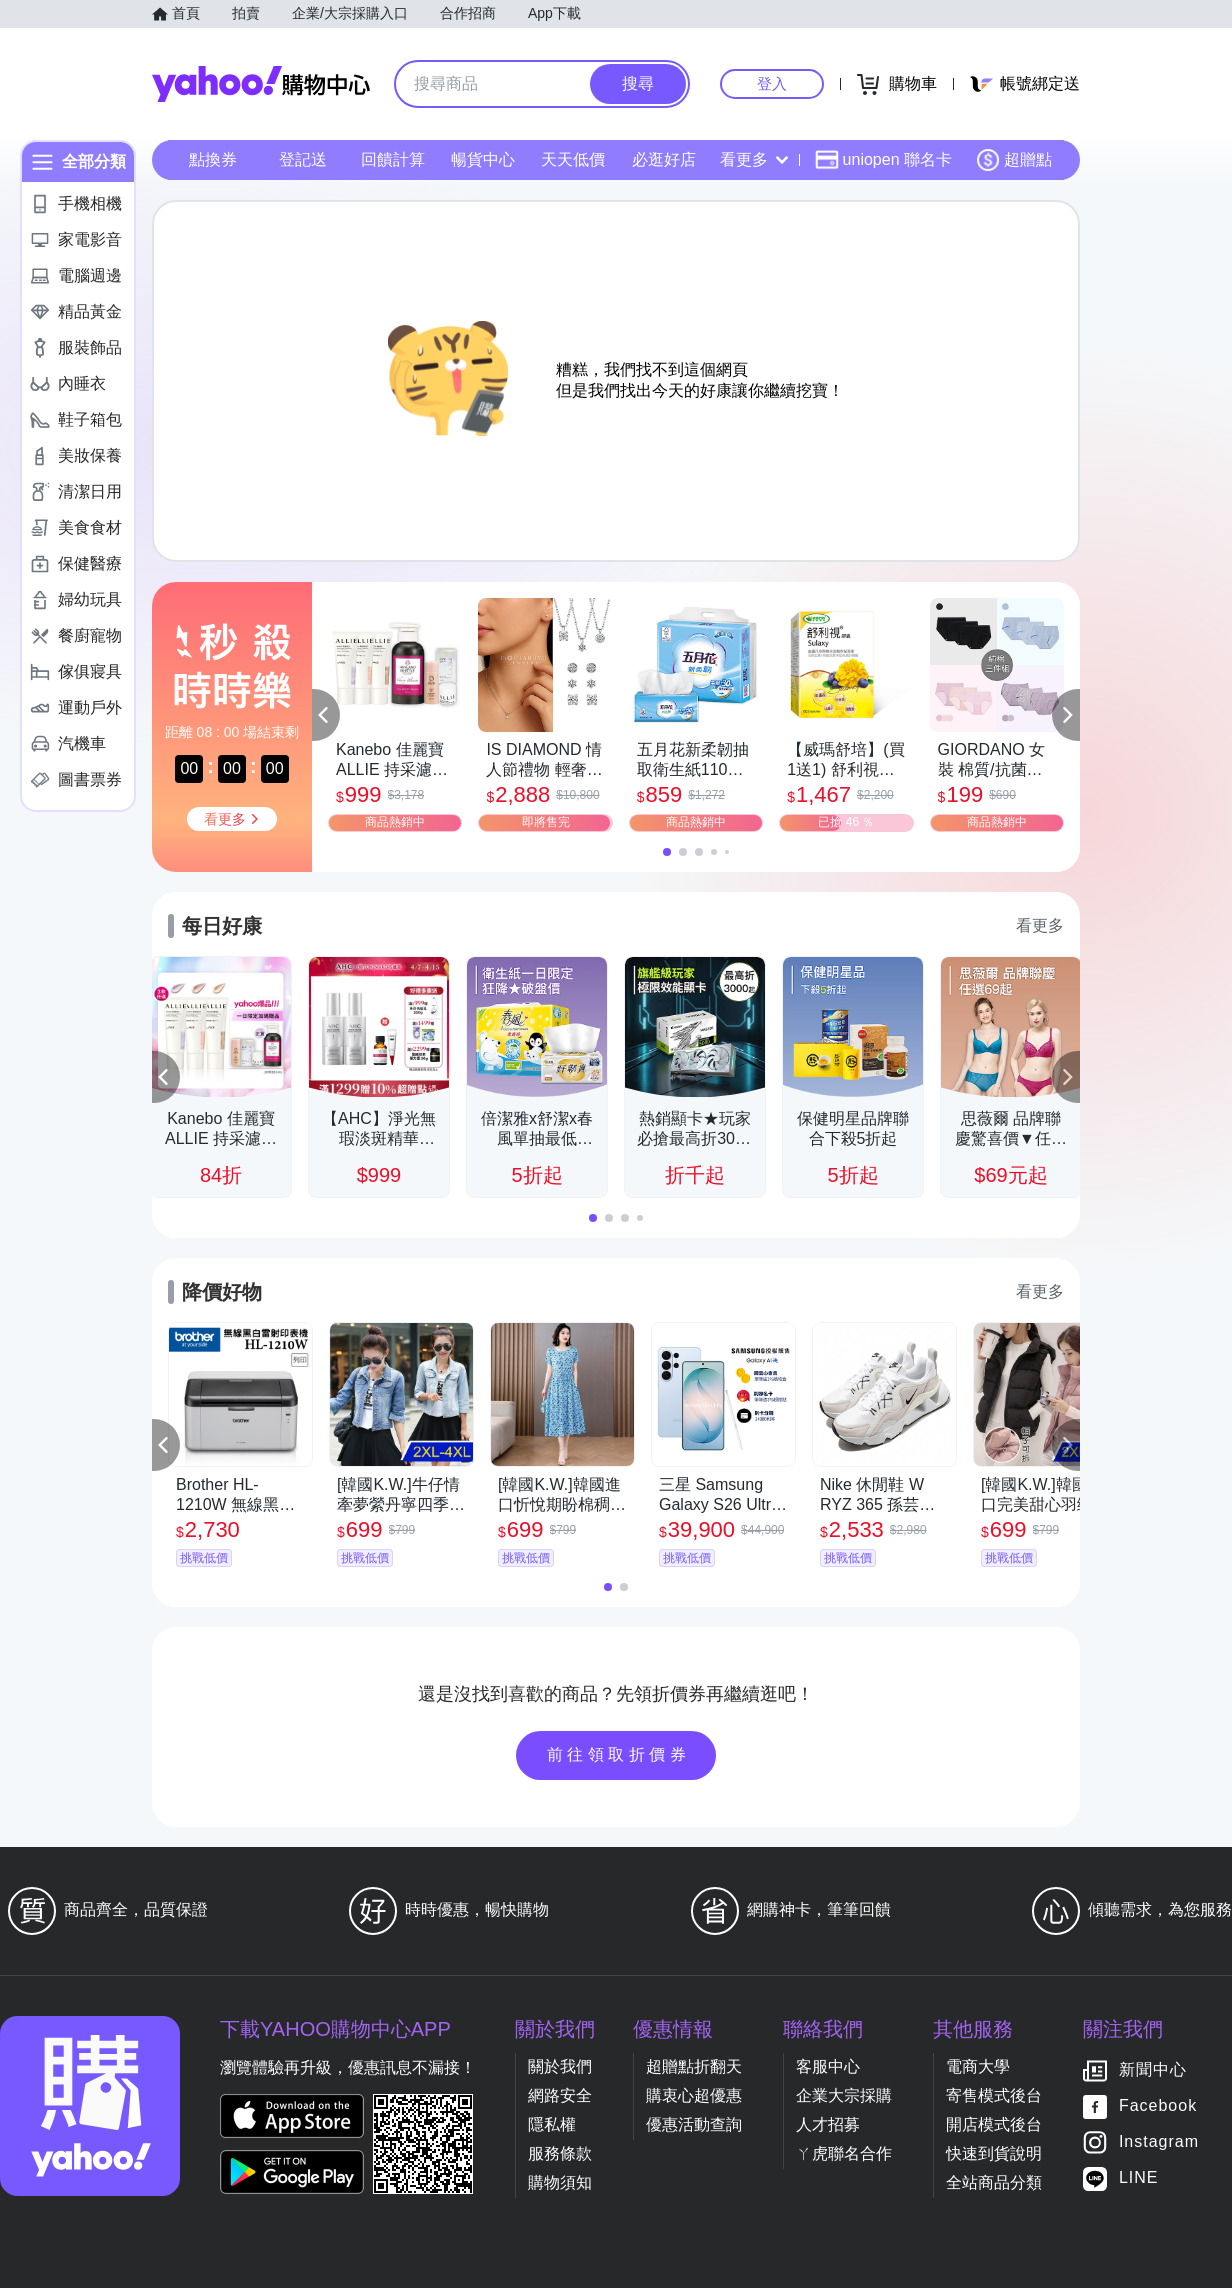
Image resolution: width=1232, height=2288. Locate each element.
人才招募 (828, 2124)
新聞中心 (1153, 2070)
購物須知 (560, 2182)
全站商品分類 (994, 2182)
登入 (772, 83)
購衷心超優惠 (694, 2095)
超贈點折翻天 (694, 2066)
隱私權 (552, 2124)
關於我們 (560, 2066)
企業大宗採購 (844, 2095)
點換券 (213, 159)
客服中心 (828, 2066)
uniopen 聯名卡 (883, 160)
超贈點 (1014, 160)
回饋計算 (393, 159)
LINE (1139, 2178)
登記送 (303, 159)
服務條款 (560, 2153)
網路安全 (560, 2095)
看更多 (754, 159)
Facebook (1158, 2106)
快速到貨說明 (994, 2153)
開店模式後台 (994, 2124)
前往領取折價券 (619, 1754)
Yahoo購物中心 (261, 84)
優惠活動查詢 (694, 2124)
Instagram (1159, 2142)
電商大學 (978, 2066)
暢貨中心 (483, 159)
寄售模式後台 (994, 2095)
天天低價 (573, 159)
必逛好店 (664, 159)
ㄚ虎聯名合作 (844, 2153)
